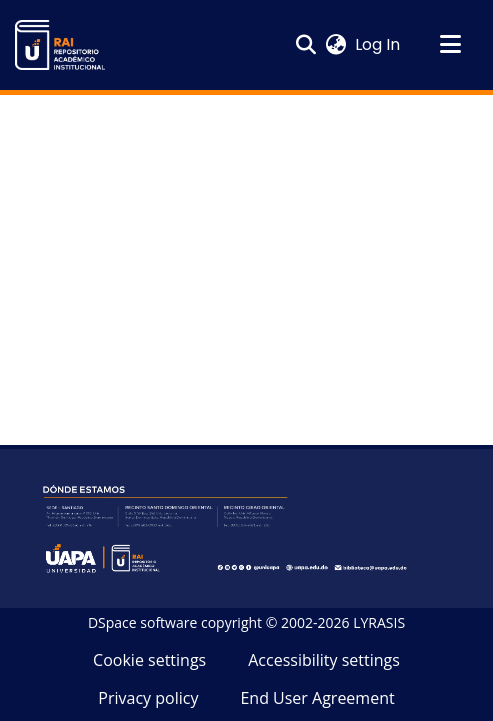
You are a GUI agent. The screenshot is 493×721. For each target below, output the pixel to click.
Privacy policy (148, 698)
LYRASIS (379, 622)
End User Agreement (317, 698)
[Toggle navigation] (450, 45)
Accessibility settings (324, 660)
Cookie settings (149, 660)
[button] (60, 45)
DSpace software (142, 622)
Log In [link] (378, 44)
